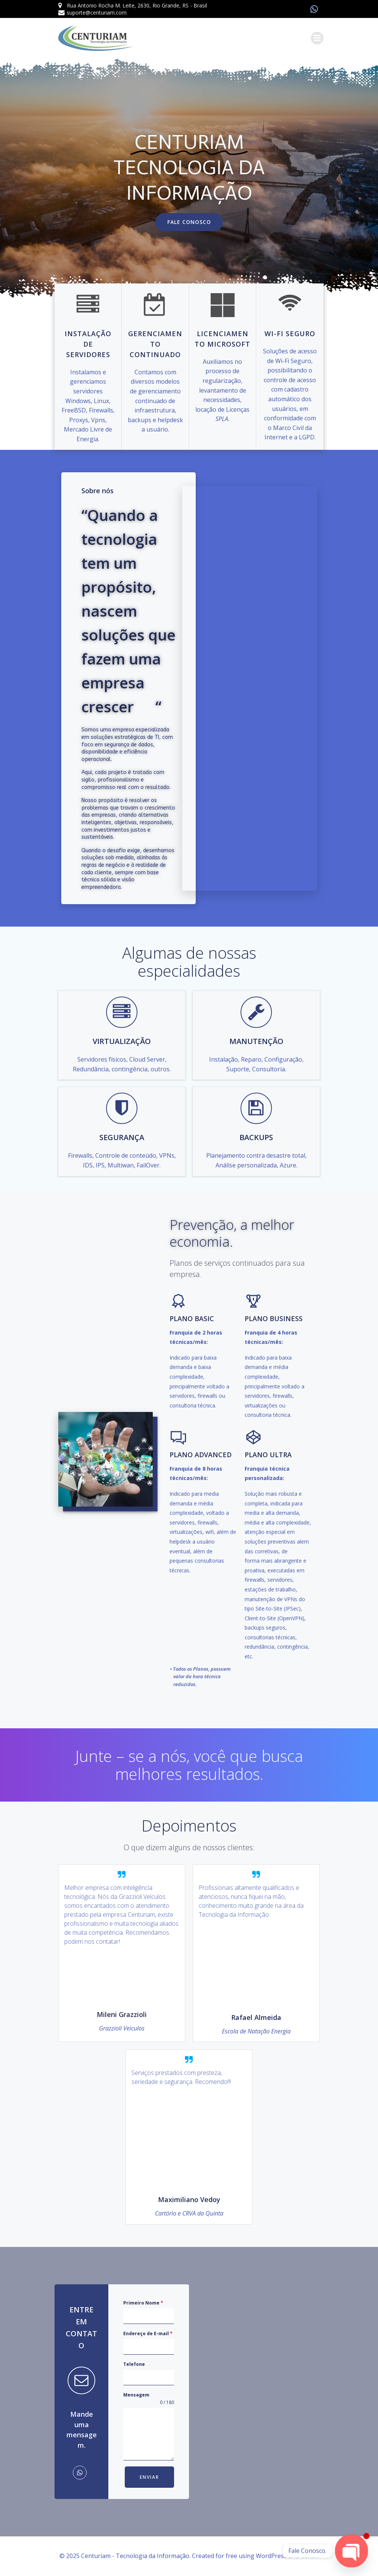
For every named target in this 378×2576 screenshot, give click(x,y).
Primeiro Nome (143, 2303)
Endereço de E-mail (148, 2333)
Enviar (149, 2477)
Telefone (134, 2364)
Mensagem (136, 2395)
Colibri (309, 2556)
